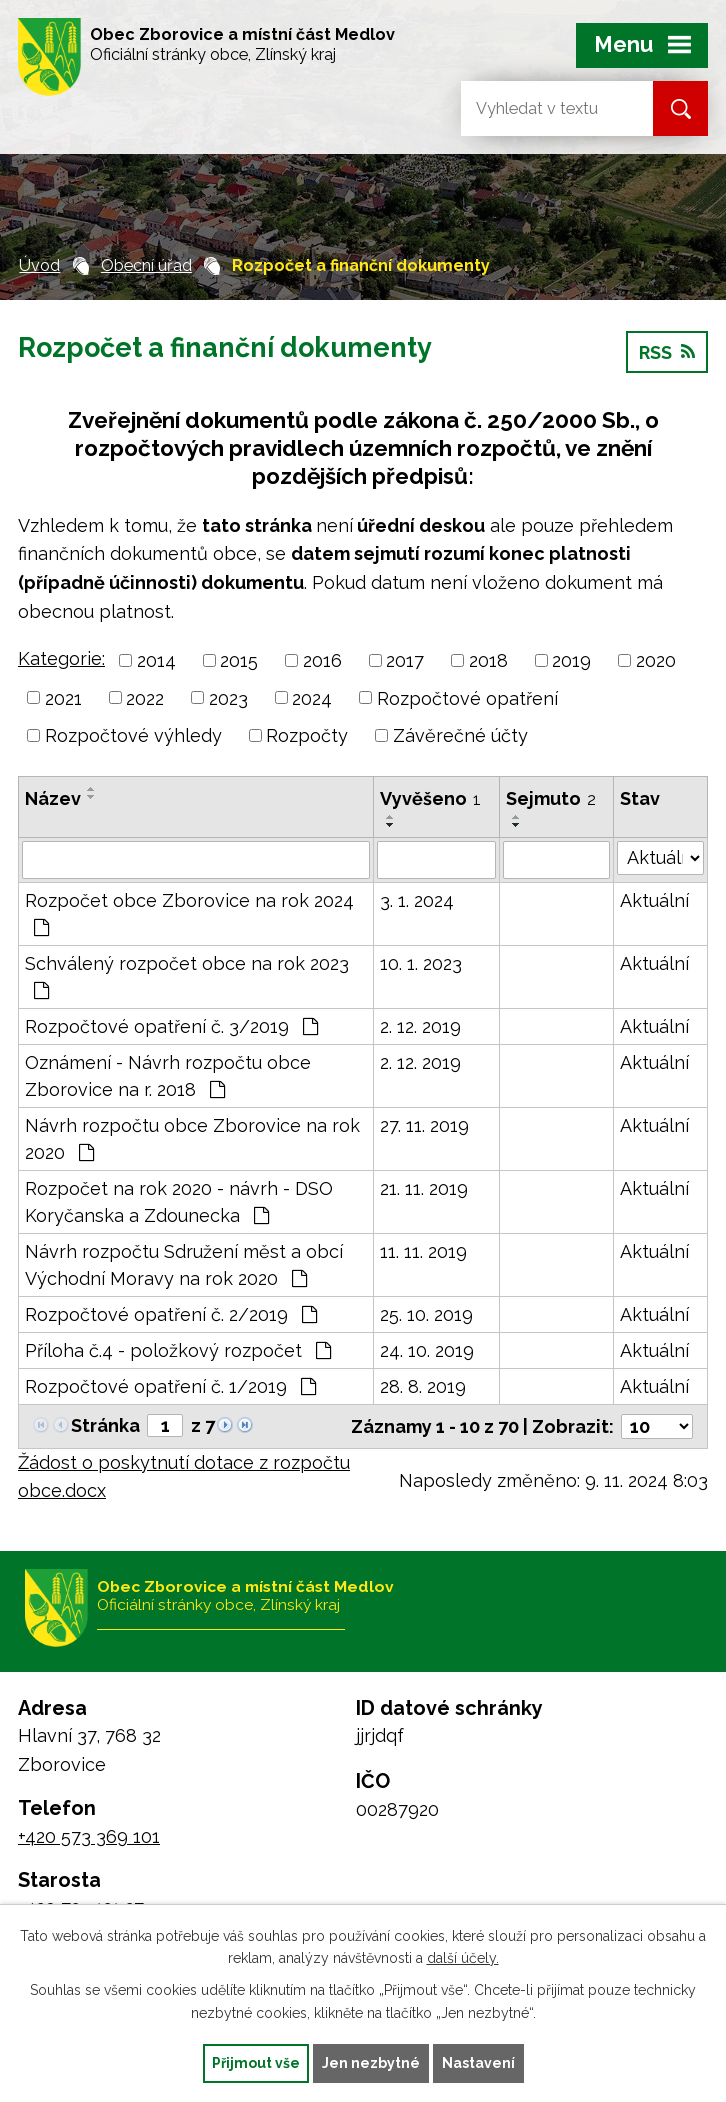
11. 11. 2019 (423, 1251)
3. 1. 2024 (417, 900)
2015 (239, 660)
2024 (312, 697)
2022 (145, 697)
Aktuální (654, 900)
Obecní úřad (146, 265)
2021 (63, 697)
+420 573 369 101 (89, 1836)
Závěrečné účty (460, 735)
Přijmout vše (256, 2063)
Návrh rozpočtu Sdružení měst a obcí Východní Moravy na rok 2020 (184, 1265)
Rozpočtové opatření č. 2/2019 (171, 1314)
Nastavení (478, 2063)
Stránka (105, 1425)
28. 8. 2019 (423, 1386)
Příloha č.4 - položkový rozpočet (178, 1350)
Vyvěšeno (430, 798)
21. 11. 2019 (424, 1188)
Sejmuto (551, 798)
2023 (228, 697)
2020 (656, 660)
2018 (488, 660)
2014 (156, 660)
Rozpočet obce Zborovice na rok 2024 (189, 913)
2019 (571, 660)
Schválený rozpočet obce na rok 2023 (187, 976)
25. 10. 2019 (426, 1314)
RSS (667, 352)
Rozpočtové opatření (467, 697)
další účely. (463, 1959)
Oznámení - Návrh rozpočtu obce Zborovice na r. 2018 (168, 1076)
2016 (322, 660)
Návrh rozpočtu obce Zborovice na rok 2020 (192, 1139)
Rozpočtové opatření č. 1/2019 (170, 1386)
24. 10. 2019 (427, 1350)
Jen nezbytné (371, 2063)
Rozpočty (307, 735)
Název (53, 798)
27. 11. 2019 (424, 1125)
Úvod (39, 265)
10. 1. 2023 (421, 963)
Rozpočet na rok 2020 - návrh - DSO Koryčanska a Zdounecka (179, 1202)
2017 (405, 660)
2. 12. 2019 (420, 1026)
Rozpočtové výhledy (133, 735)
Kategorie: (61, 658)
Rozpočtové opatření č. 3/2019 (171, 1026)
